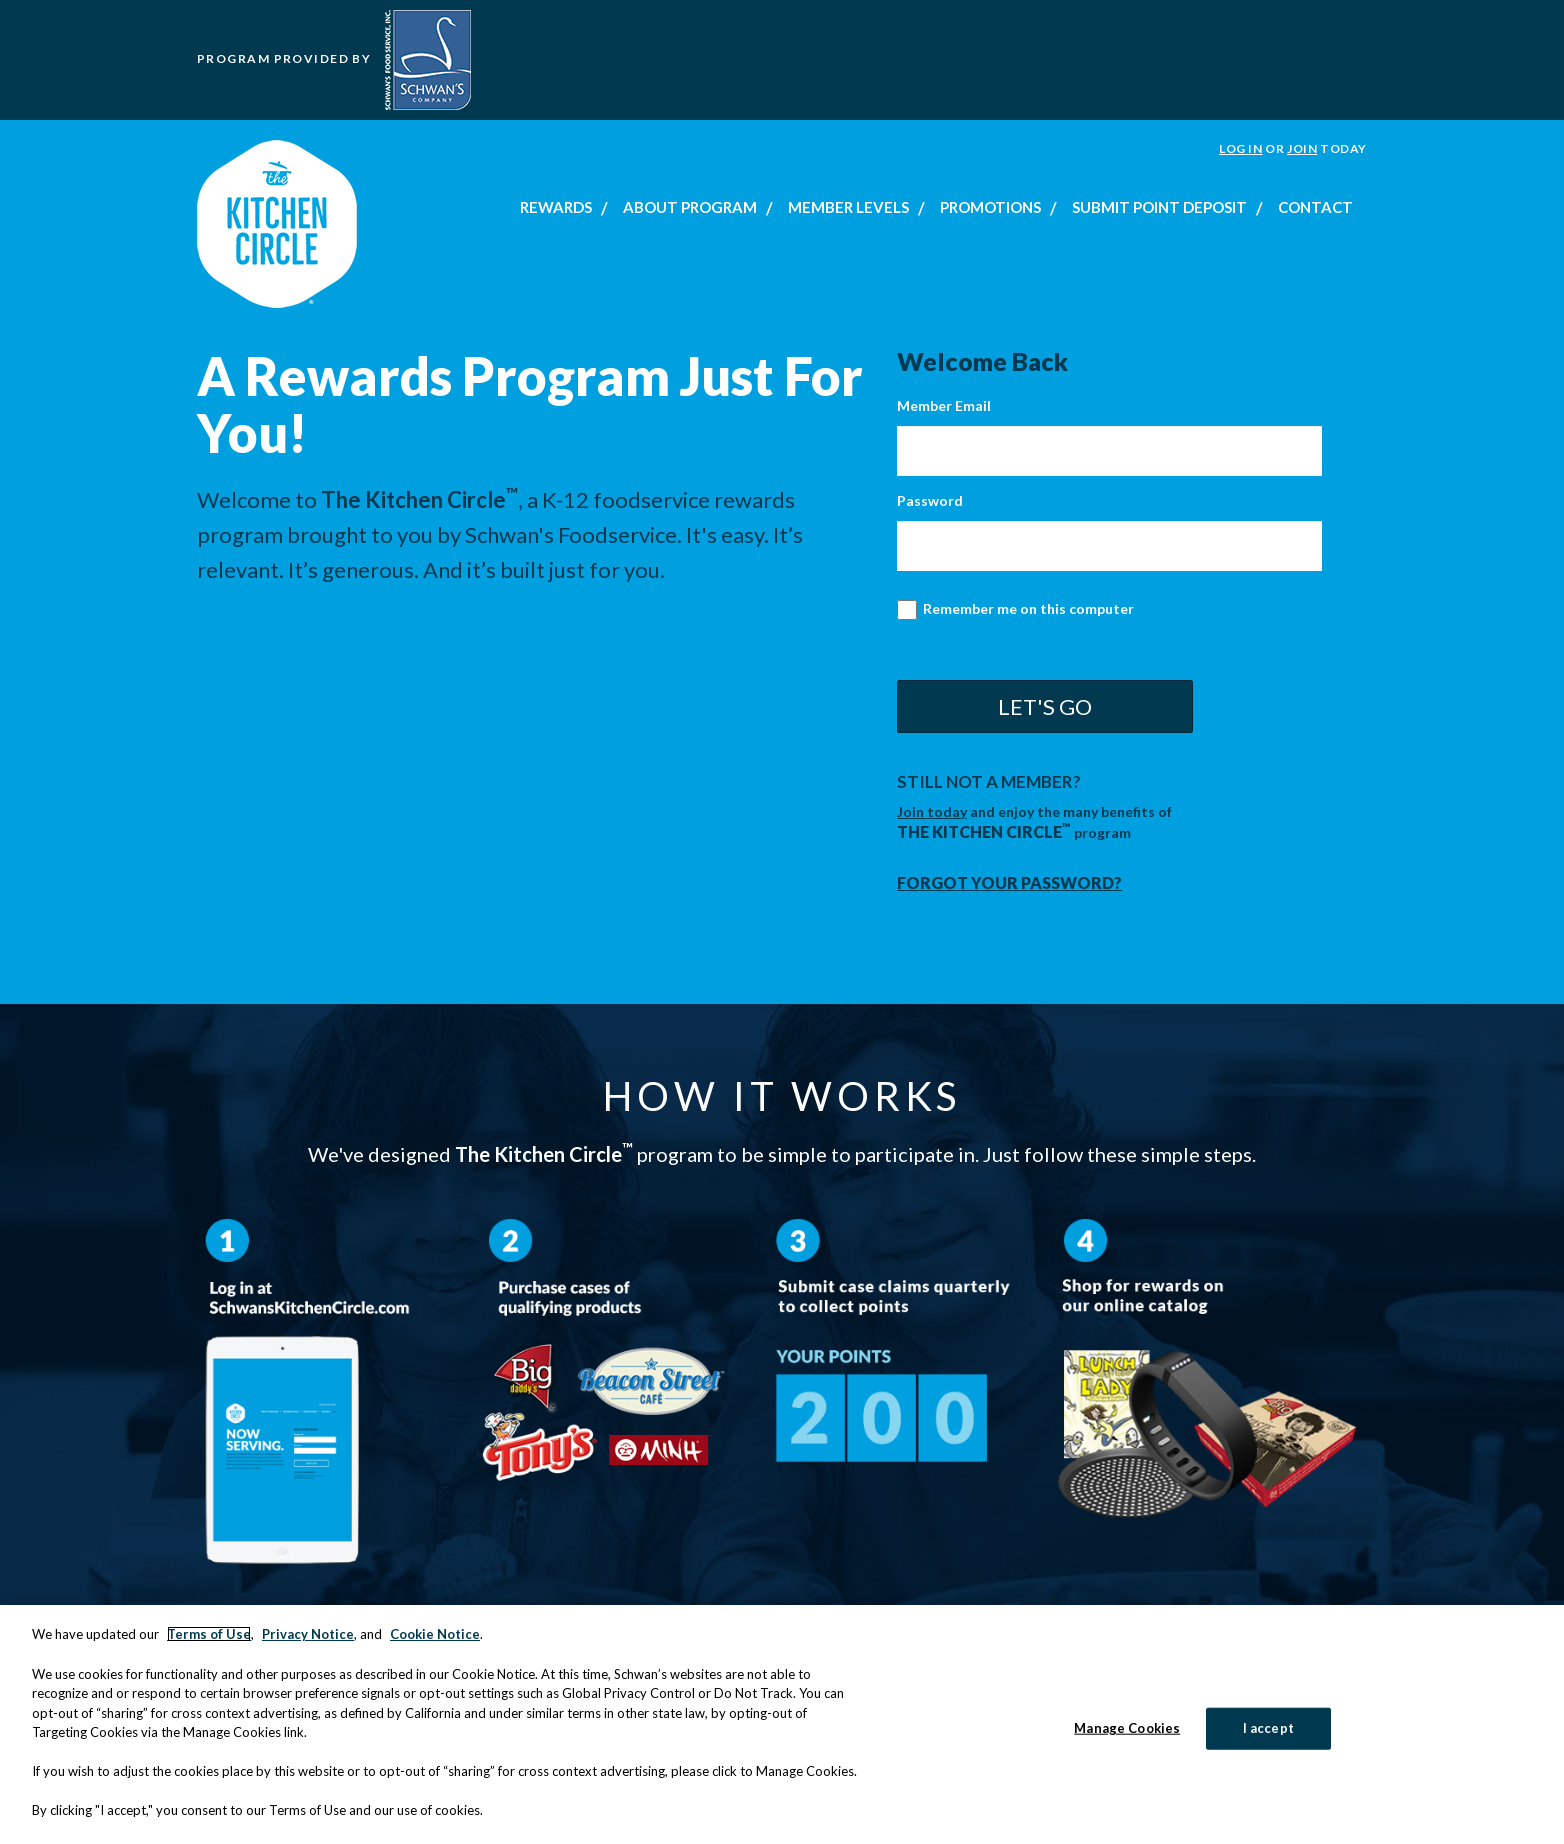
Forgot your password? (1009, 882)
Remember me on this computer (1015, 610)
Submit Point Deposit (1159, 207)
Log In (1241, 148)
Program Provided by (334, 58)
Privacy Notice (308, 1638)
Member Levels (848, 207)
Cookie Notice (435, 1638)
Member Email (944, 405)
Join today (932, 811)
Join (1302, 148)
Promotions (990, 207)
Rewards (556, 207)
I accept (1268, 1732)
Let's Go (1045, 706)
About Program (690, 207)
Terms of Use (209, 1638)
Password (930, 500)
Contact (1315, 207)
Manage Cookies (1127, 1732)
